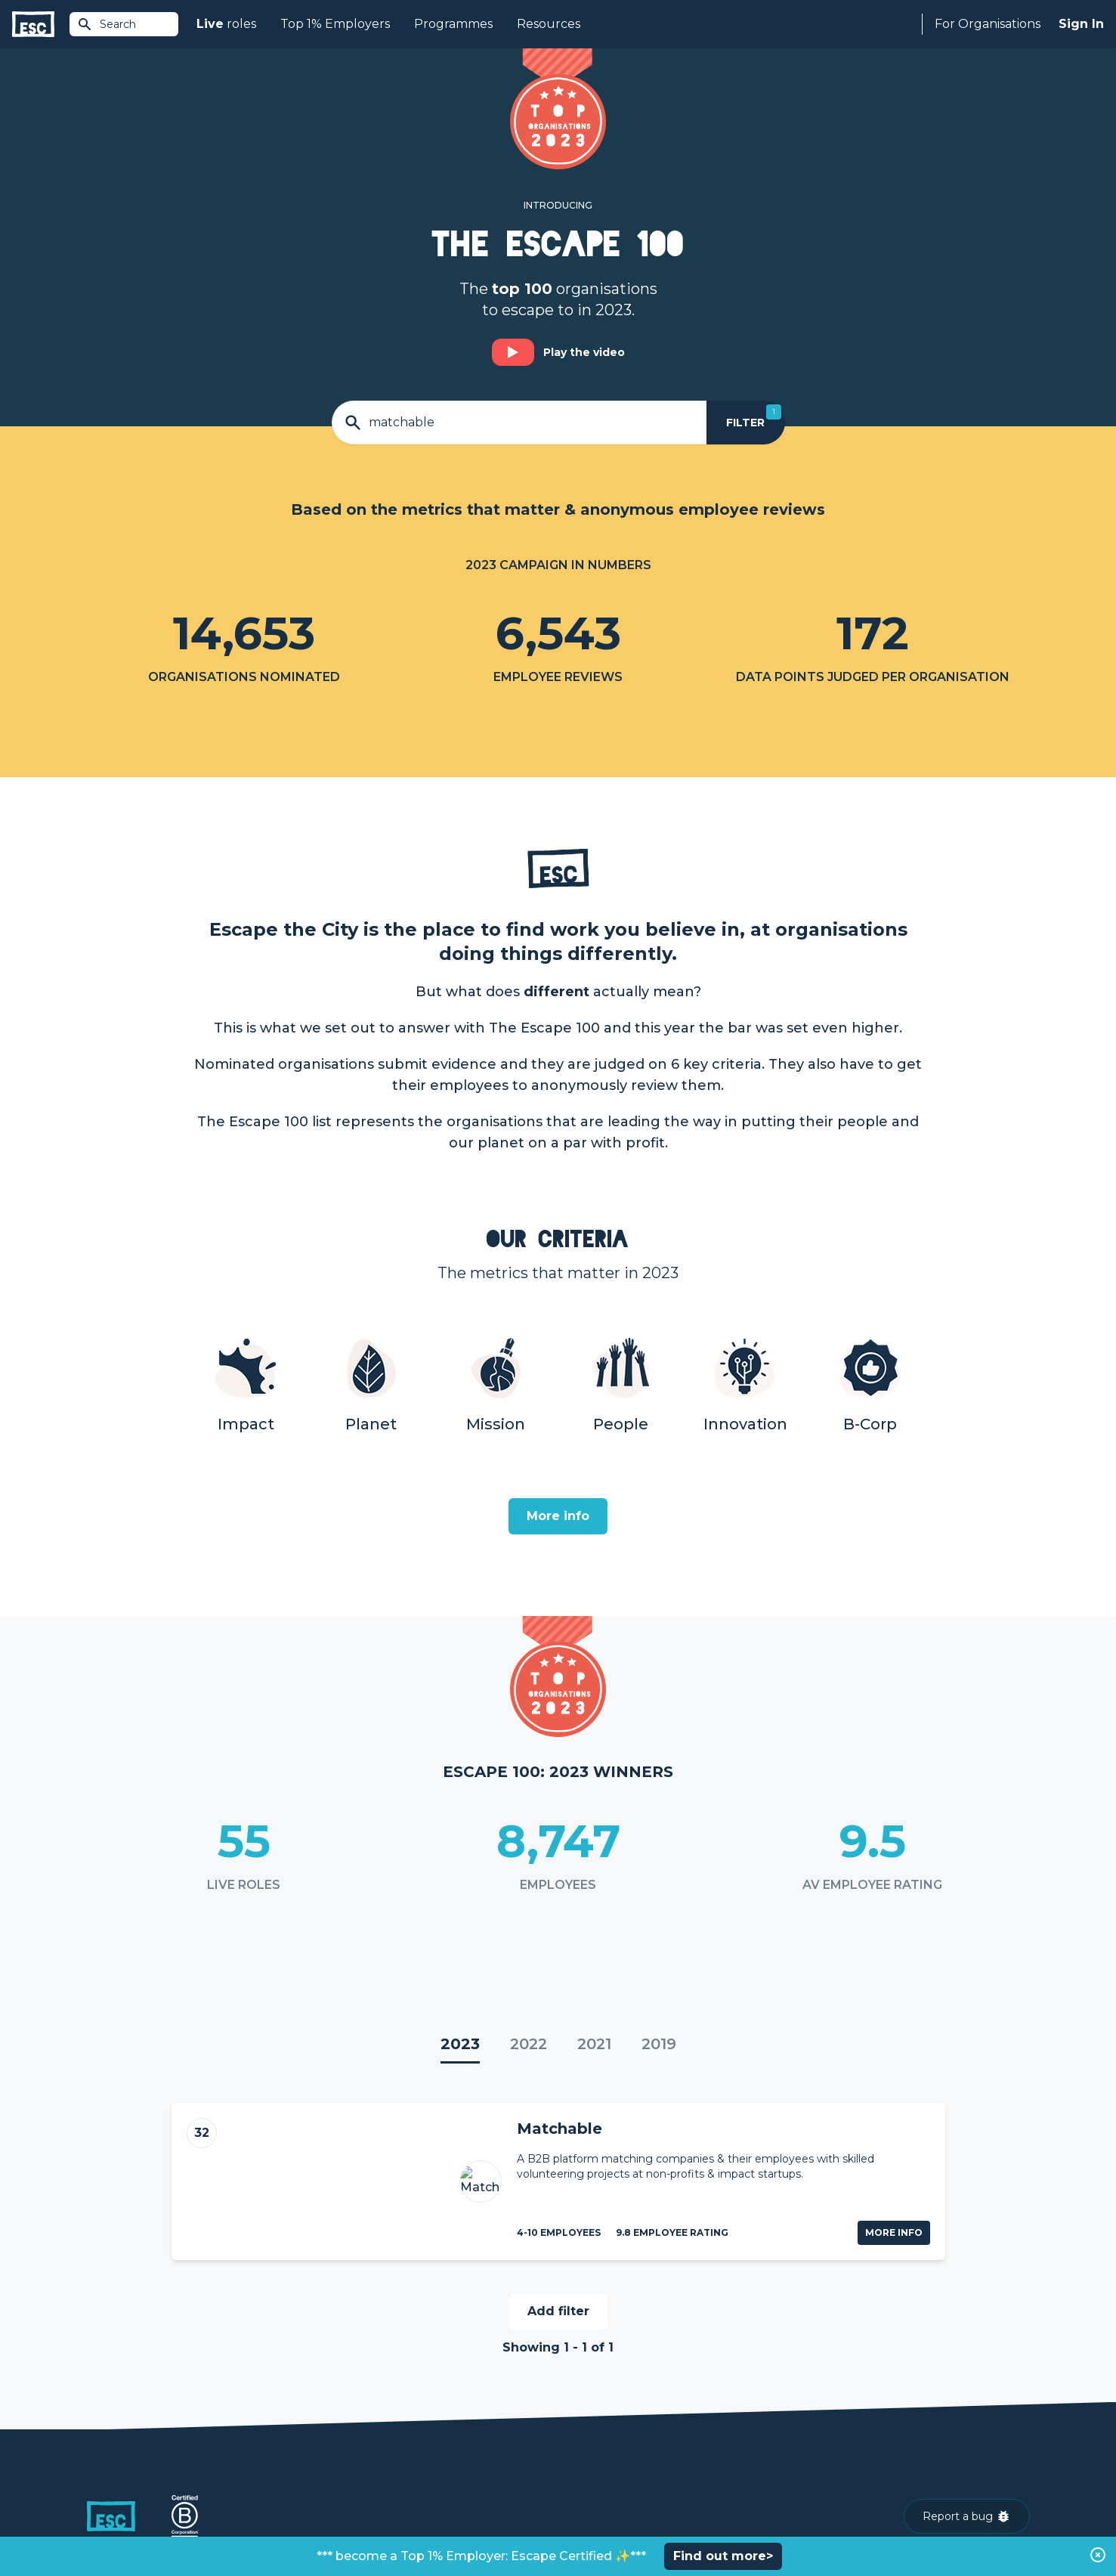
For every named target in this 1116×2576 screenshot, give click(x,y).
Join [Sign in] (333, 2375)
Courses (344, 2426)
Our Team (820, 2400)
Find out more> (723, 2556)
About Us (818, 2375)
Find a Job (349, 2400)
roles (226, 24)
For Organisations (987, 24)
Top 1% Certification (610, 2426)
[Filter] (745, 422)
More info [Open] (558, 1516)
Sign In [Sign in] (1081, 24)
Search (106, 24)
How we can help (604, 2375)
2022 (528, 2044)
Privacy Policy (214, 2524)
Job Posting (590, 2400)
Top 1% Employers (335, 24)
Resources (548, 24)
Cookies (273, 2524)
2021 (594, 2044)
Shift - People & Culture (620, 2452)
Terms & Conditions (129, 2524)
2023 (460, 2044)
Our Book (819, 2426)
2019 (658, 2044)
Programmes (453, 24)
